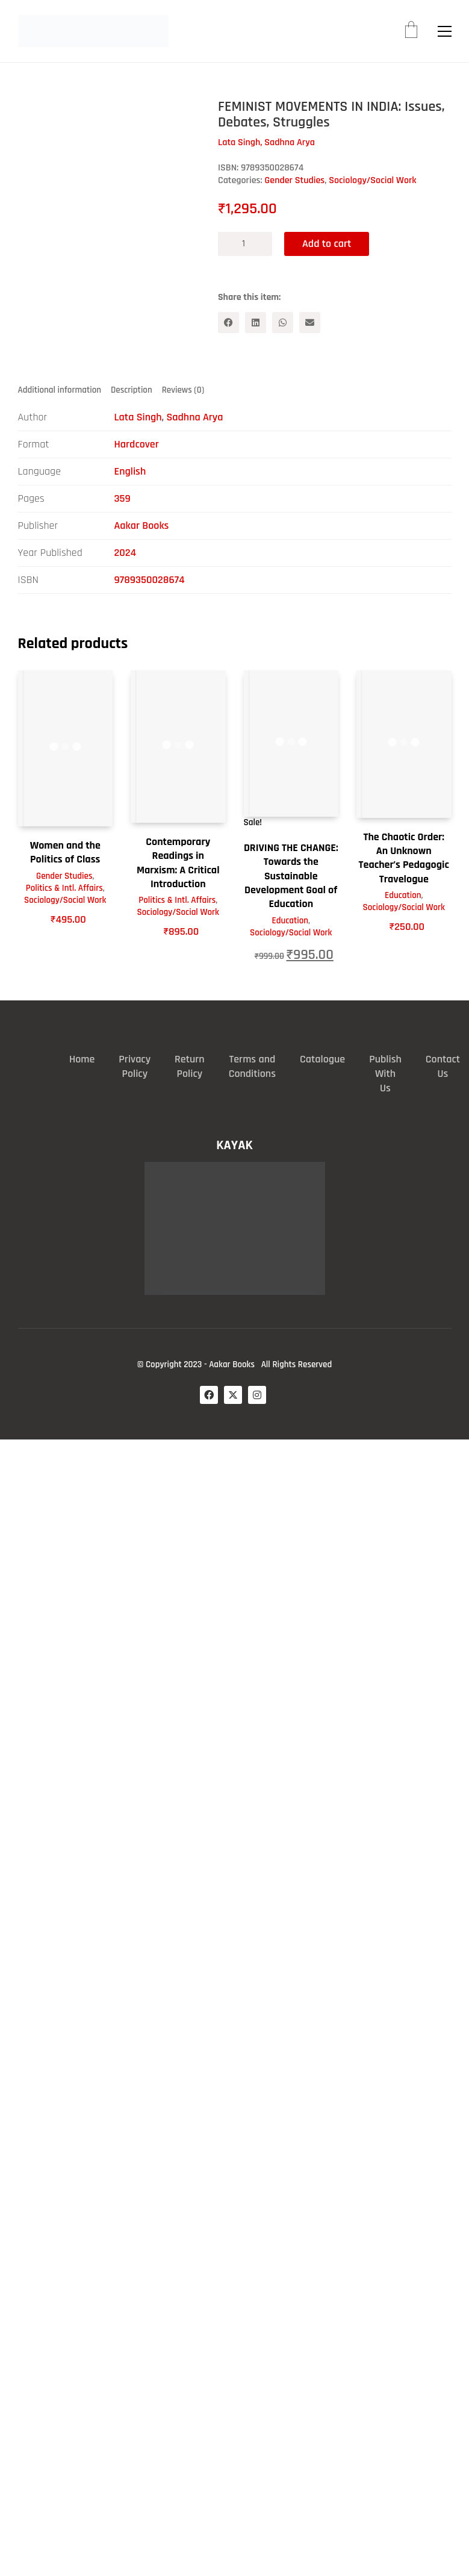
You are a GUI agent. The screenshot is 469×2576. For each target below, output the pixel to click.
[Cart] (411, 31)
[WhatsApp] (282, 322)
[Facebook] (228, 322)
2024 (125, 553)
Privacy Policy (135, 1066)
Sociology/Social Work (372, 180)
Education (290, 920)
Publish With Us (385, 1073)
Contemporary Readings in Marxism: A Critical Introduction (178, 863)
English (130, 471)
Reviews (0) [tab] (183, 390)
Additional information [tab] (60, 390)
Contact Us (443, 1066)
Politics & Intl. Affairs (64, 888)
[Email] (309, 322)
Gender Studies (295, 180)
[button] (445, 31)
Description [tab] (131, 390)
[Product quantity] (245, 244)
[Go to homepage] (93, 31)
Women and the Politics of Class (65, 852)
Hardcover (136, 444)
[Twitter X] (233, 1395)
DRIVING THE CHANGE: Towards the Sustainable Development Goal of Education (291, 876)
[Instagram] (257, 1395)
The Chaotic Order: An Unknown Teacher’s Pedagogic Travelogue (404, 858)
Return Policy (190, 1066)
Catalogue (322, 1059)
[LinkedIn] (255, 322)
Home (82, 1059)
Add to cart (326, 244)
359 (122, 498)
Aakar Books (141, 525)
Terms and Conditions (252, 1066)
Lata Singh (138, 417)
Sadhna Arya (194, 417)
